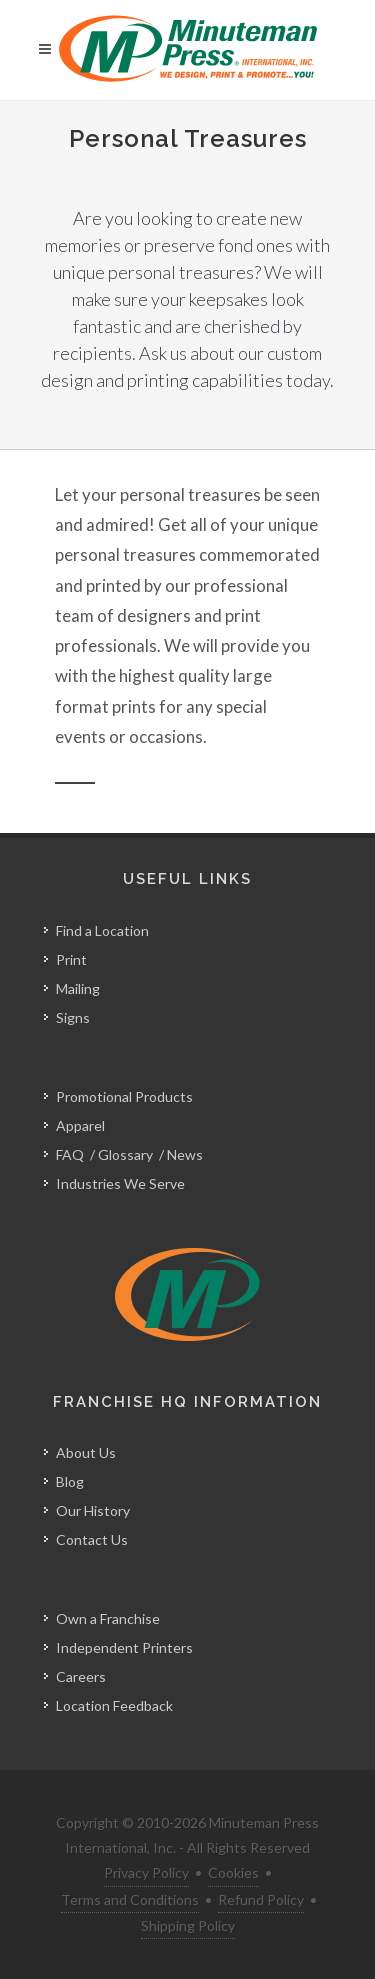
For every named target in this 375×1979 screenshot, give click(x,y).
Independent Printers (124, 1647)
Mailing (78, 988)
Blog (70, 1481)
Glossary (125, 1154)
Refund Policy (261, 1899)
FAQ (70, 1154)
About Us (86, 1452)
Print (71, 959)
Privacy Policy (146, 1872)
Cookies (233, 1872)
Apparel (80, 1125)
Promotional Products (124, 1096)
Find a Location (102, 930)
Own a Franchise (108, 1618)
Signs (73, 1017)
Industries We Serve (120, 1183)
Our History (93, 1510)
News (185, 1154)
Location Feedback (114, 1705)
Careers (81, 1676)
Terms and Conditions (130, 1899)
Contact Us (92, 1539)
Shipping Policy (188, 1925)
